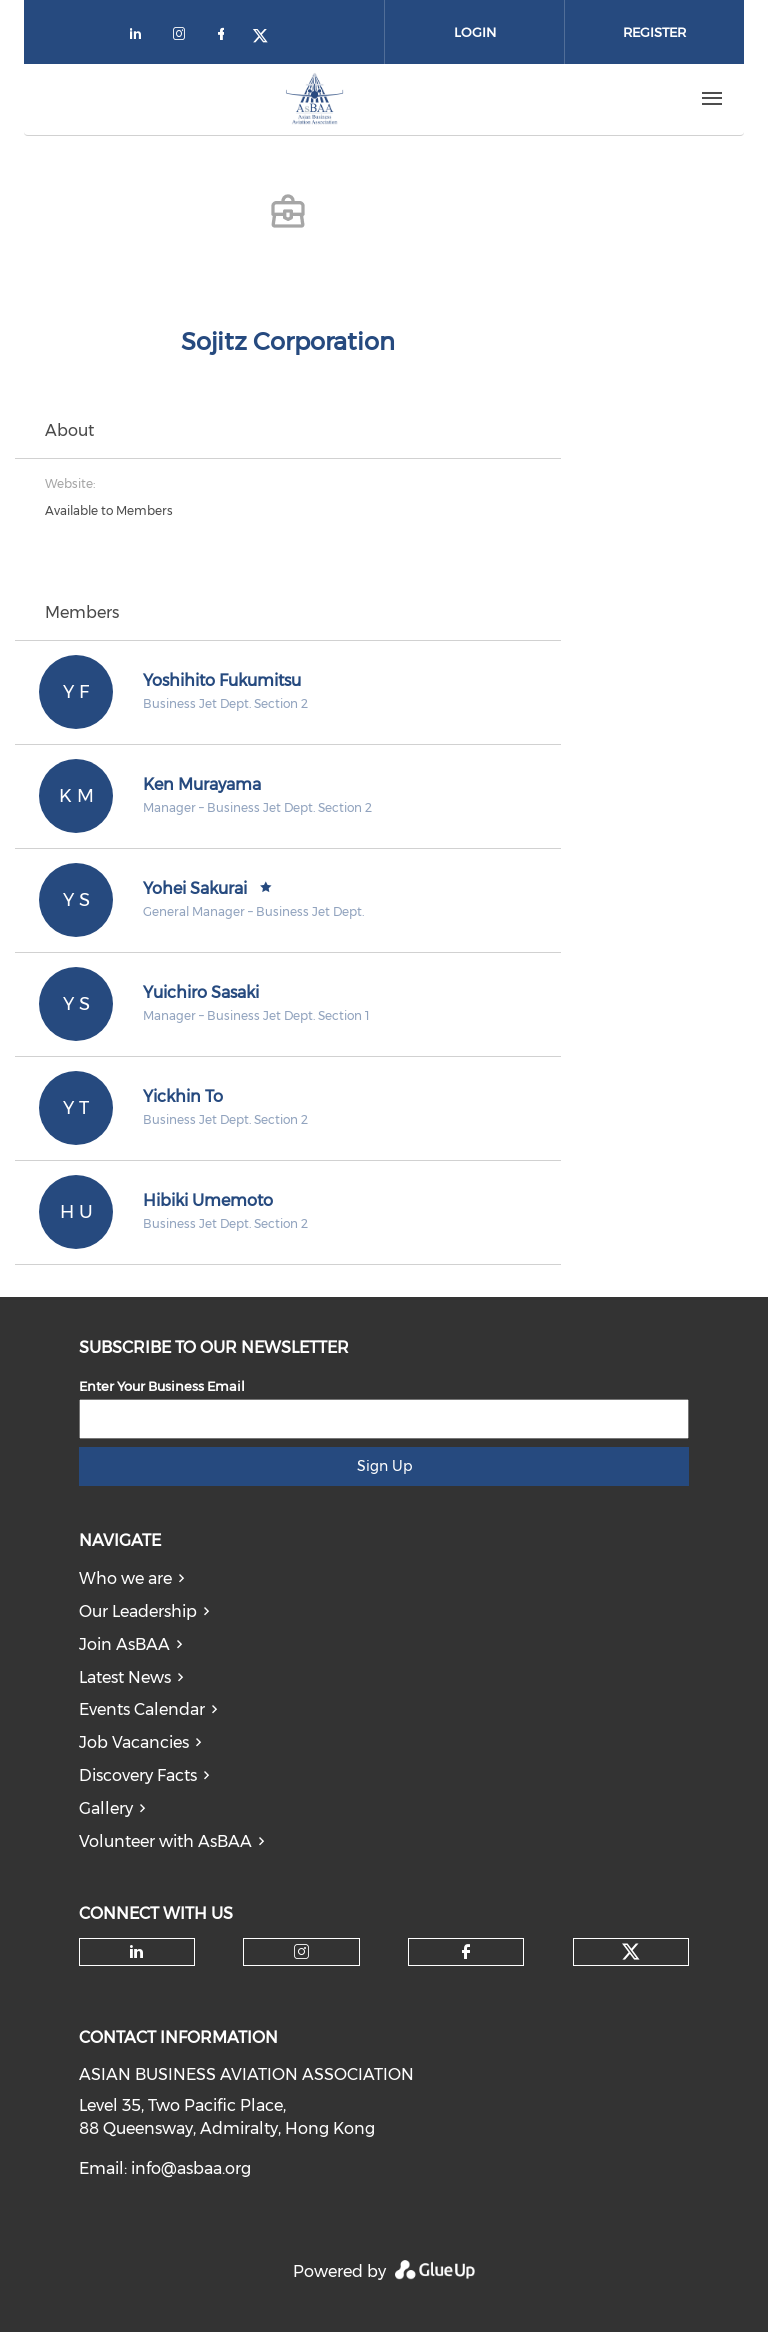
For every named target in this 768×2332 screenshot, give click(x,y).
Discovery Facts (138, 1775)
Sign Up (384, 1466)
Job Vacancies (134, 1742)
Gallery (106, 1808)
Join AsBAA (124, 1644)
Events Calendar (142, 1709)
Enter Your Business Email (162, 1386)
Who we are (125, 1578)
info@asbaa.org (191, 2168)
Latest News (125, 1677)
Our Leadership (138, 1611)
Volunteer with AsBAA (165, 1841)
